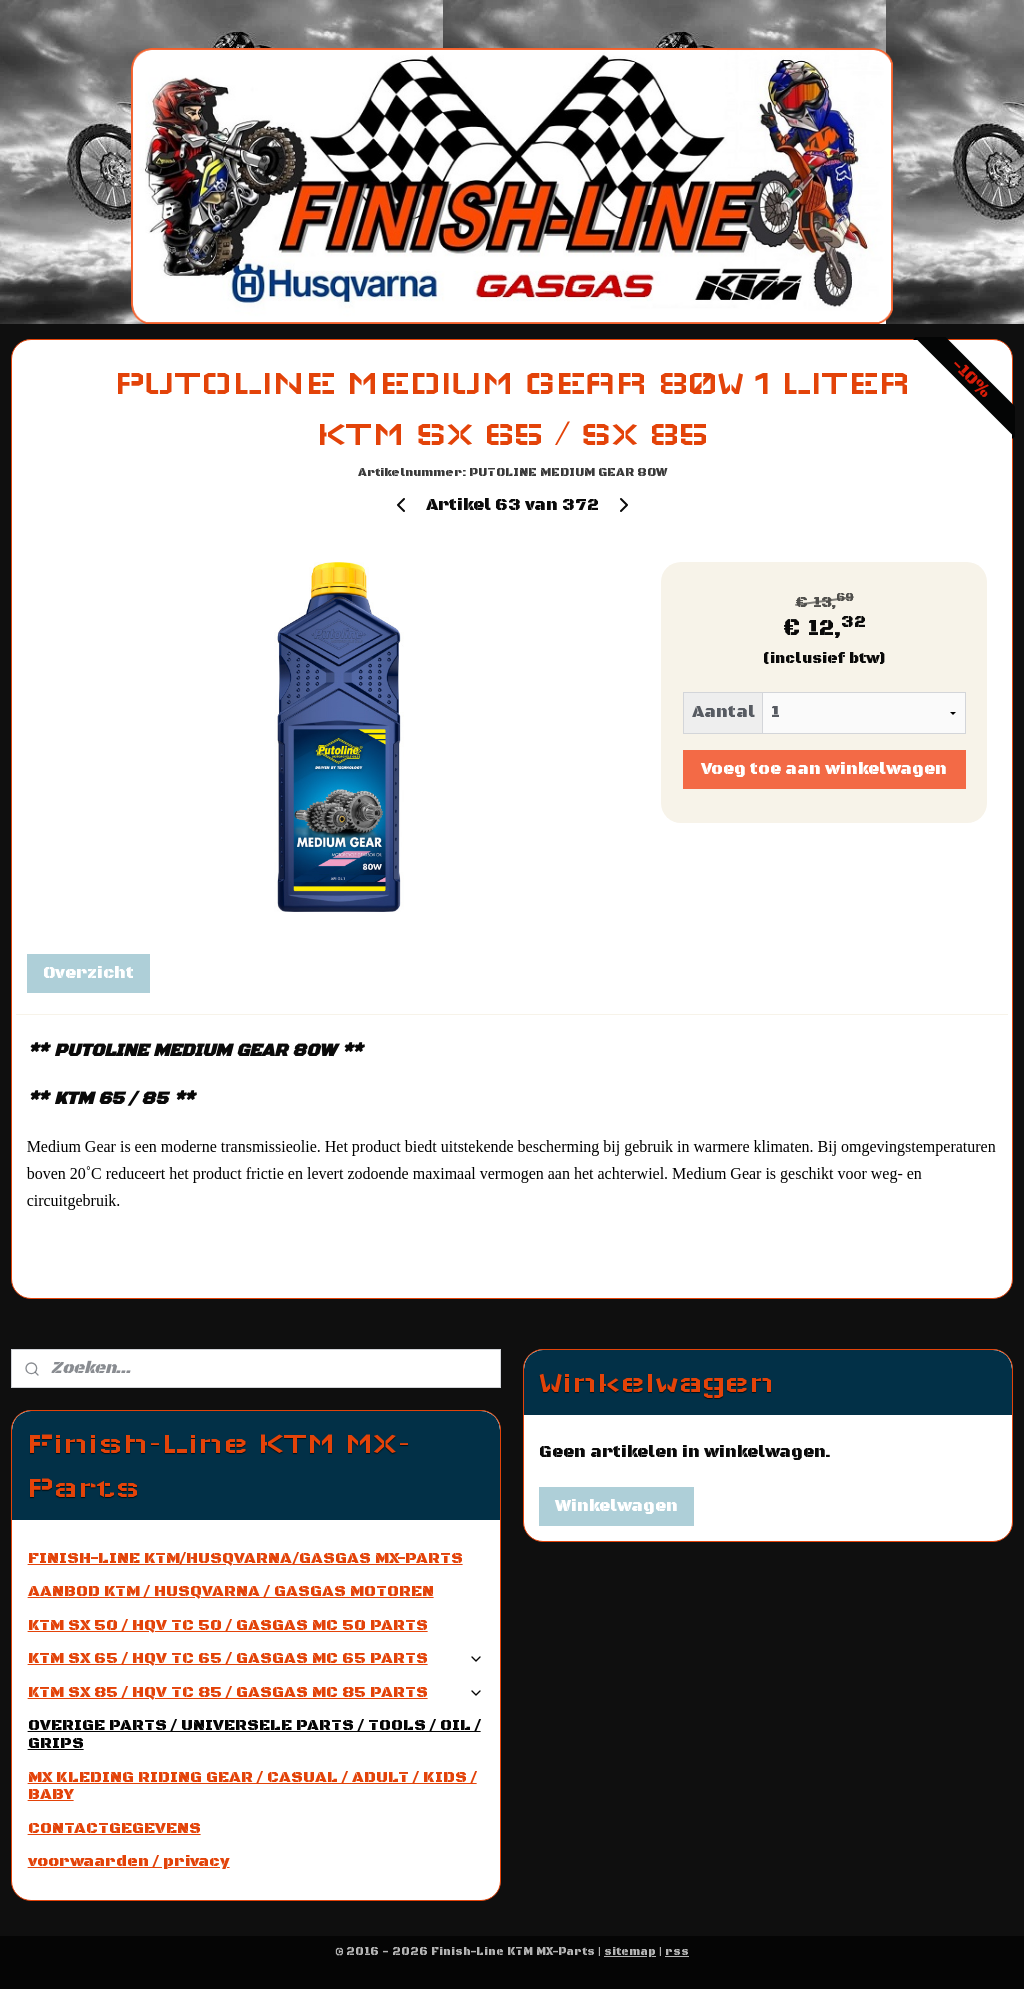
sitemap (630, 1952)
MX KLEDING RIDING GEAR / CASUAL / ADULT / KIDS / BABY (252, 1786)
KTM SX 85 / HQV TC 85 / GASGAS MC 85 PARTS (256, 1692)
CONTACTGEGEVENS (114, 1828)
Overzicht (88, 974)
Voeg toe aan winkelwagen (824, 770)
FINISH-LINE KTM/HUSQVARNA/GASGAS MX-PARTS (245, 1558)
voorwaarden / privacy (129, 1861)
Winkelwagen (616, 1506)
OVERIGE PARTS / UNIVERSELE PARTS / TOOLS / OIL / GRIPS (254, 1734)
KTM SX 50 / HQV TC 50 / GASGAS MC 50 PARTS (228, 1625)
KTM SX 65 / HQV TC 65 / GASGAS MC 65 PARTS (256, 1658)
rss (677, 1952)
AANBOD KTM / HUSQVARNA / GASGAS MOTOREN (231, 1591)
